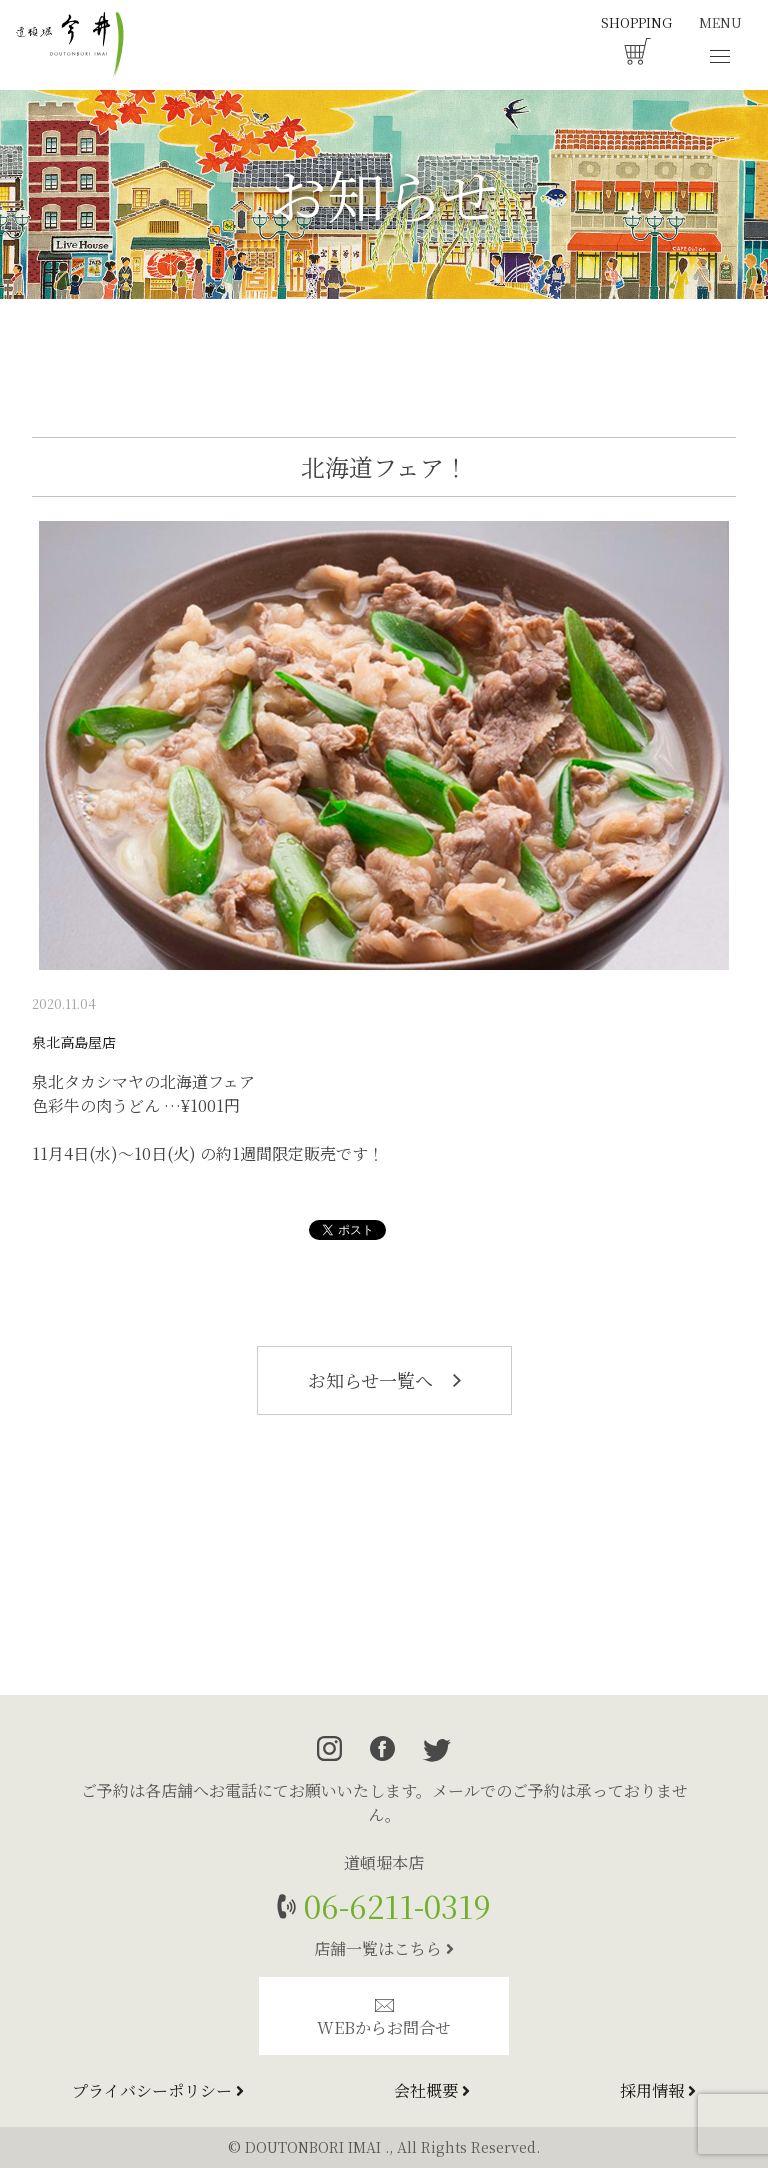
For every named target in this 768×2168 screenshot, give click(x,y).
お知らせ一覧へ (384, 1380)
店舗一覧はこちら (384, 1948)
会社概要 (432, 2090)
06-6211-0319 (393, 1905)
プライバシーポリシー (158, 2090)
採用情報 (658, 2090)
